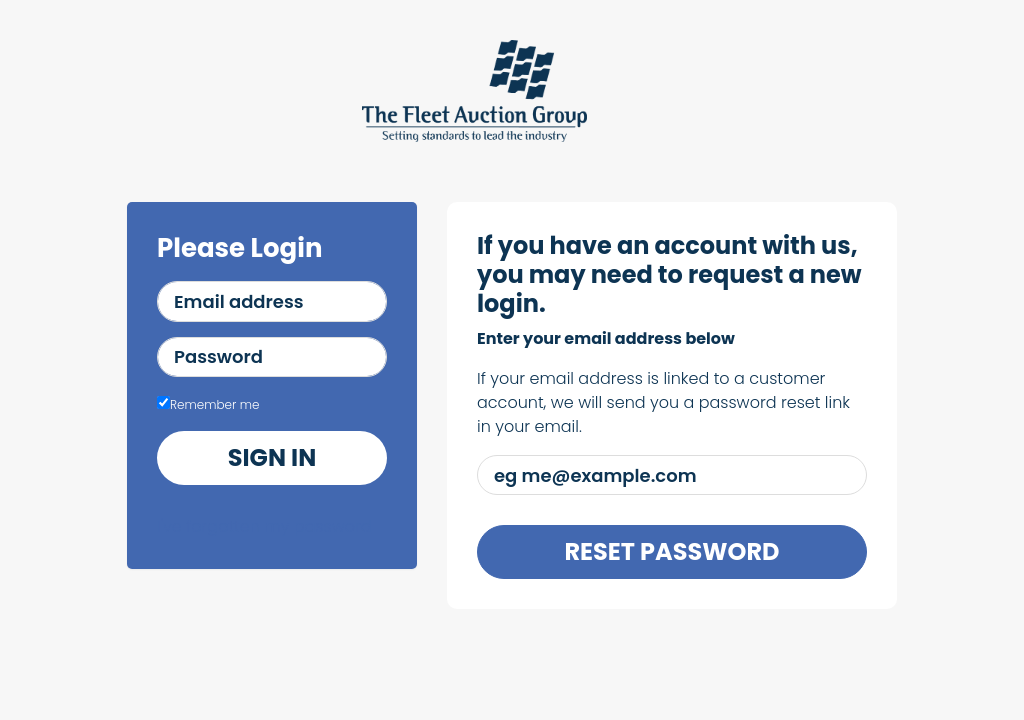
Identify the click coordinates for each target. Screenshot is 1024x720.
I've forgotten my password (264, 526)
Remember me (208, 404)
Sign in (272, 457)
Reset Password (671, 551)
